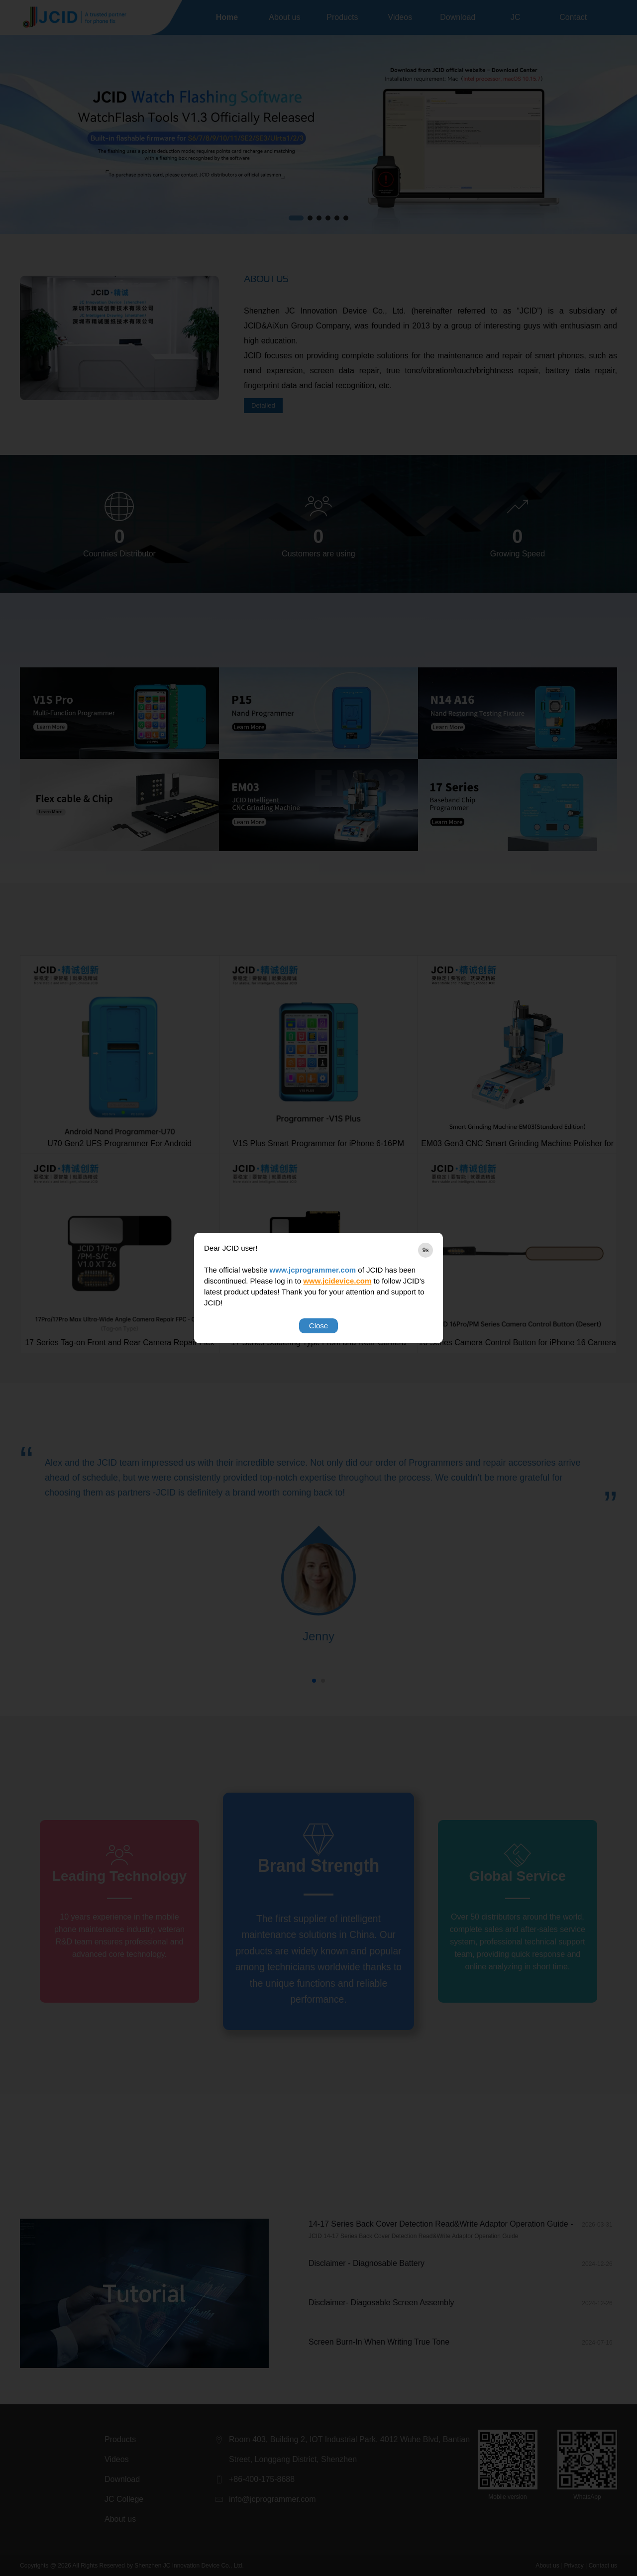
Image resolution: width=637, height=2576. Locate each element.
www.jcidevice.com (337, 1281)
